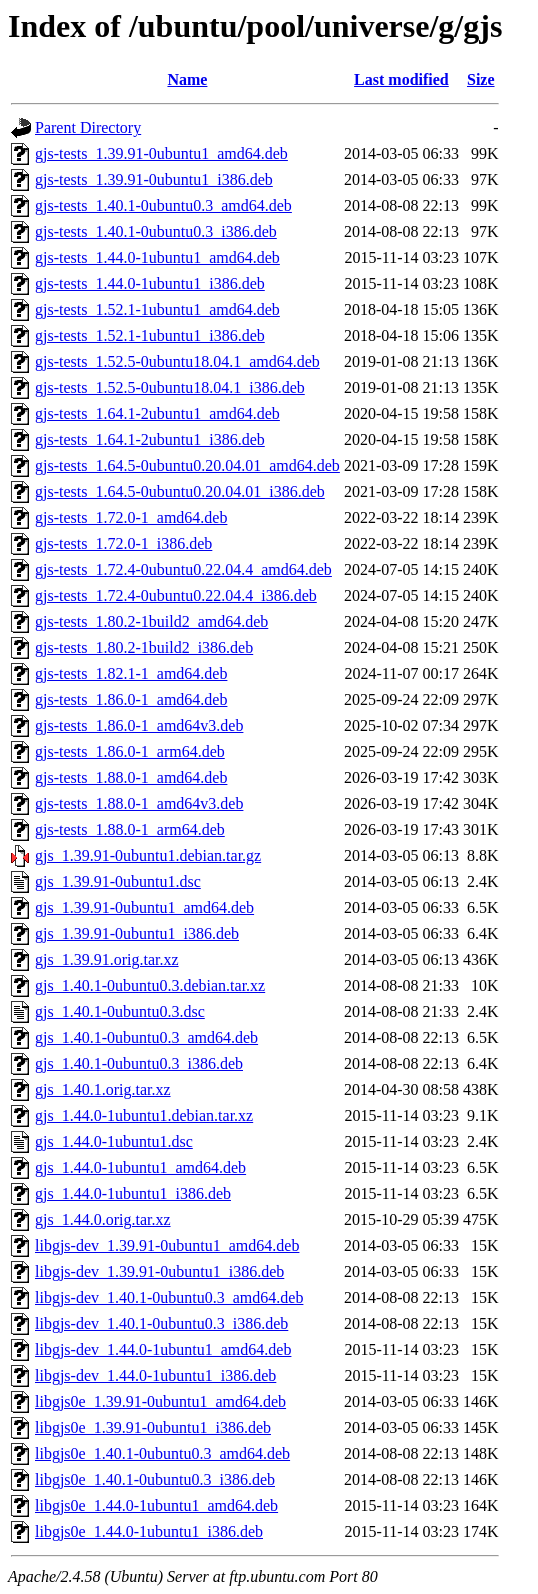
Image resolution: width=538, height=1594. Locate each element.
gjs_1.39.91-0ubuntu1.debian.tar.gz (148, 855)
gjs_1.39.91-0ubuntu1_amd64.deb (144, 907)
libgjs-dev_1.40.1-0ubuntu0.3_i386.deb (161, 1323)
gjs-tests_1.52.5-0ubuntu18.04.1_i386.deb (170, 387)
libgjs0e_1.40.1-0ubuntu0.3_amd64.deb (162, 1453)
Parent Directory (88, 127)
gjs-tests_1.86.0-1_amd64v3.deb (139, 725)
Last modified (401, 79)
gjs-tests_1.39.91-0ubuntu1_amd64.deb (161, 153)
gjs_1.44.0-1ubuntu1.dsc (114, 1141)
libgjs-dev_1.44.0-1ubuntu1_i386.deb (155, 1375)
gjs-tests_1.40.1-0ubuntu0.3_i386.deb (156, 231)
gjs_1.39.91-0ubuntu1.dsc (118, 881)
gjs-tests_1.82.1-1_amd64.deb (131, 673)
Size (481, 79)
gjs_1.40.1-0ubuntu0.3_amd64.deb (146, 1037)
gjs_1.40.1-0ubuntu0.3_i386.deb (139, 1063)
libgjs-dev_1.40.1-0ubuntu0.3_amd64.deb (169, 1297)
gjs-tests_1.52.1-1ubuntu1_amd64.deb (157, 309)
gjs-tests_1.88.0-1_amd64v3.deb (139, 803)
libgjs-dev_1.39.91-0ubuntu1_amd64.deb (167, 1245)
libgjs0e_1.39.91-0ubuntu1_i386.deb (153, 1427)
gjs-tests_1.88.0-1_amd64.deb (131, 777)
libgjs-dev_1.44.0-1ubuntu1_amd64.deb (163, 1349)
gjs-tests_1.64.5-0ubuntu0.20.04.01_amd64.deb (187, 465)
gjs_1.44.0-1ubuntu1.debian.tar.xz (144, 1115)
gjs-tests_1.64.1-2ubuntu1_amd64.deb (157, 413)
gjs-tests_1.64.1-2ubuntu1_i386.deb (150, 439)
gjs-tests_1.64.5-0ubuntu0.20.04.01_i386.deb (180, 491)
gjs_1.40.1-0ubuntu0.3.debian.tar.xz (150, 985)
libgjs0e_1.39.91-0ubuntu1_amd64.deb (160, 1401)
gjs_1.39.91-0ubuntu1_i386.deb (137, 933)
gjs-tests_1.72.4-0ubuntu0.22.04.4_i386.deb (176, 595)
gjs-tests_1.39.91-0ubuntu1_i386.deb (154, 179)
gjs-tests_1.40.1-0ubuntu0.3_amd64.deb (163, 205)
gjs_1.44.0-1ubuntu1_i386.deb (133, 1193)
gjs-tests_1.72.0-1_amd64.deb (131, 517)
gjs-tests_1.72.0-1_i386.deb (123, 543)
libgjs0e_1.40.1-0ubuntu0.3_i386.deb (155, 1479)
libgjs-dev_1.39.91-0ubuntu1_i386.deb (159, 1271)
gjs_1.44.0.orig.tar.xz (103, 1219)
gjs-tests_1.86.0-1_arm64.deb (130, 751)
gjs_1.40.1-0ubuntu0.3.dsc (120, 1011)
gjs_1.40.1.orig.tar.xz (103, 1089)
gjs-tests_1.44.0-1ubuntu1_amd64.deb (157, 257)
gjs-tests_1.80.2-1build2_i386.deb (144, 647)
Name (187, 79)
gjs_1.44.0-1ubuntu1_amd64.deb (140, 1167)
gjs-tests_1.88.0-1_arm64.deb (130, 829)
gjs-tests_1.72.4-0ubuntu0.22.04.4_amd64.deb (183, 569)
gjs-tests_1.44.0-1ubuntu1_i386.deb (150, 283)
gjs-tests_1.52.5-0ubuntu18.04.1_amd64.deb (177, 361)
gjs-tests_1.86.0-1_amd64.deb (131, 699)
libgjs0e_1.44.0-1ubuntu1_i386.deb (149, 1531)
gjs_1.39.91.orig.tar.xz (107, 959)
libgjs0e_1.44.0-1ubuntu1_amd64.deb (156, 1505)
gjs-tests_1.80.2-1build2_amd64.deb (151, 621)
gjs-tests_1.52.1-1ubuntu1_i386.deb (150, 335)
